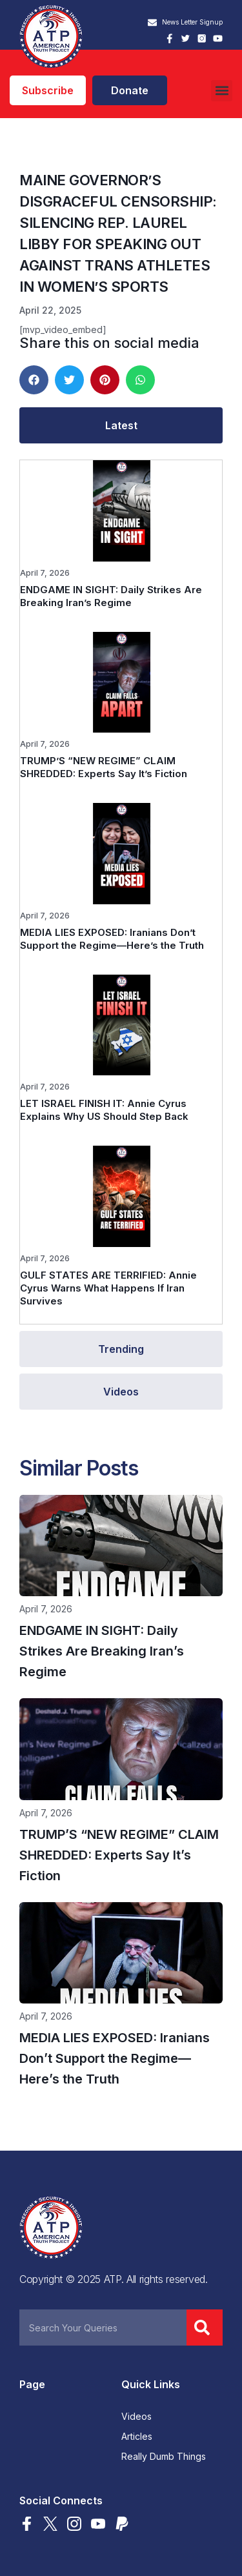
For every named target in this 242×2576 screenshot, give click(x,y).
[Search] (205, 2327)
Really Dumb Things (163, 2456)
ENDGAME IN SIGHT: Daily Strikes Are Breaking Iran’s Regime (111, 596)
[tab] (121, 425)
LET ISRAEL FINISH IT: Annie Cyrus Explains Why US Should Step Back (104, 1109)
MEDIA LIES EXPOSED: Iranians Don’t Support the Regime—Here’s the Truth (112, 938)
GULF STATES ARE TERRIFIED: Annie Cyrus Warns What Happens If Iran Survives (108, 1288)
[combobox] (103, 2327)
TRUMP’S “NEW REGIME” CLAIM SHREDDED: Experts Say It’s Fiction (103, 767)
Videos (136, 2416)
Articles (136, 2436)
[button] (221, 90)
